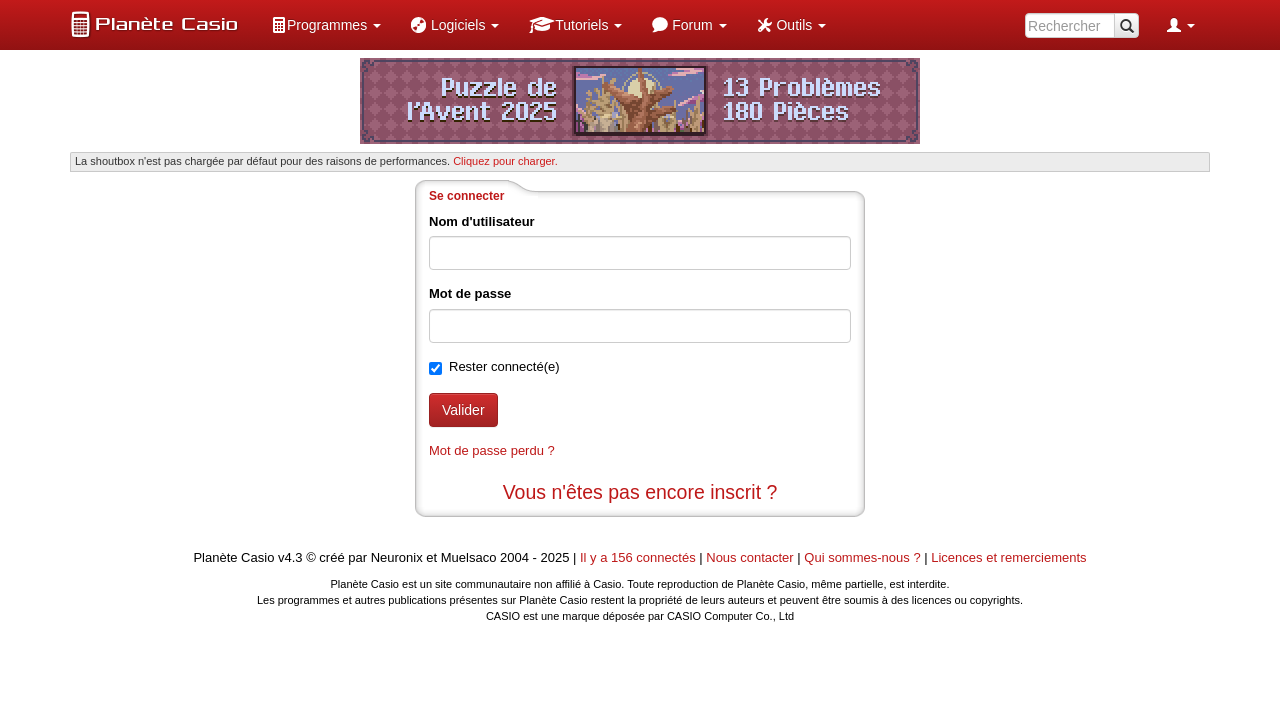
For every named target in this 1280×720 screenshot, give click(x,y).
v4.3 (290, 557)
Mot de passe (470, 293)
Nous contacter (749, 557)
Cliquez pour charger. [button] (505, 161)
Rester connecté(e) (504, 366)
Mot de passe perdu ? (492, 450)
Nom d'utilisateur (482, 221)
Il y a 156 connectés (639, 557)
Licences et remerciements (1008, 557)
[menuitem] (326, 25)
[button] (326, 25)
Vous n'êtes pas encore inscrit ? (640, 492)
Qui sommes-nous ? (862, 557)
